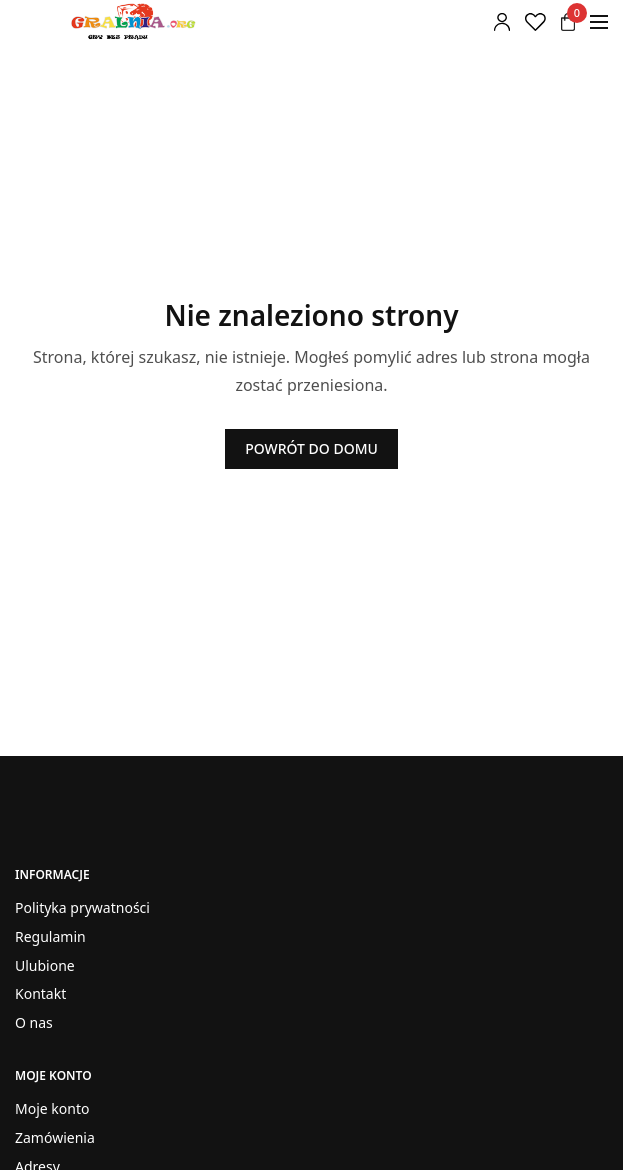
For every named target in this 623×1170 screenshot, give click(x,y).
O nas (34, 1022)
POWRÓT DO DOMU (311, 448)
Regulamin (50, 936)
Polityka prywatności (82, 907)
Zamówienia (55, 1137)
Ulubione (45, 965)
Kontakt (40, 994)
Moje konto (52, 1108)
